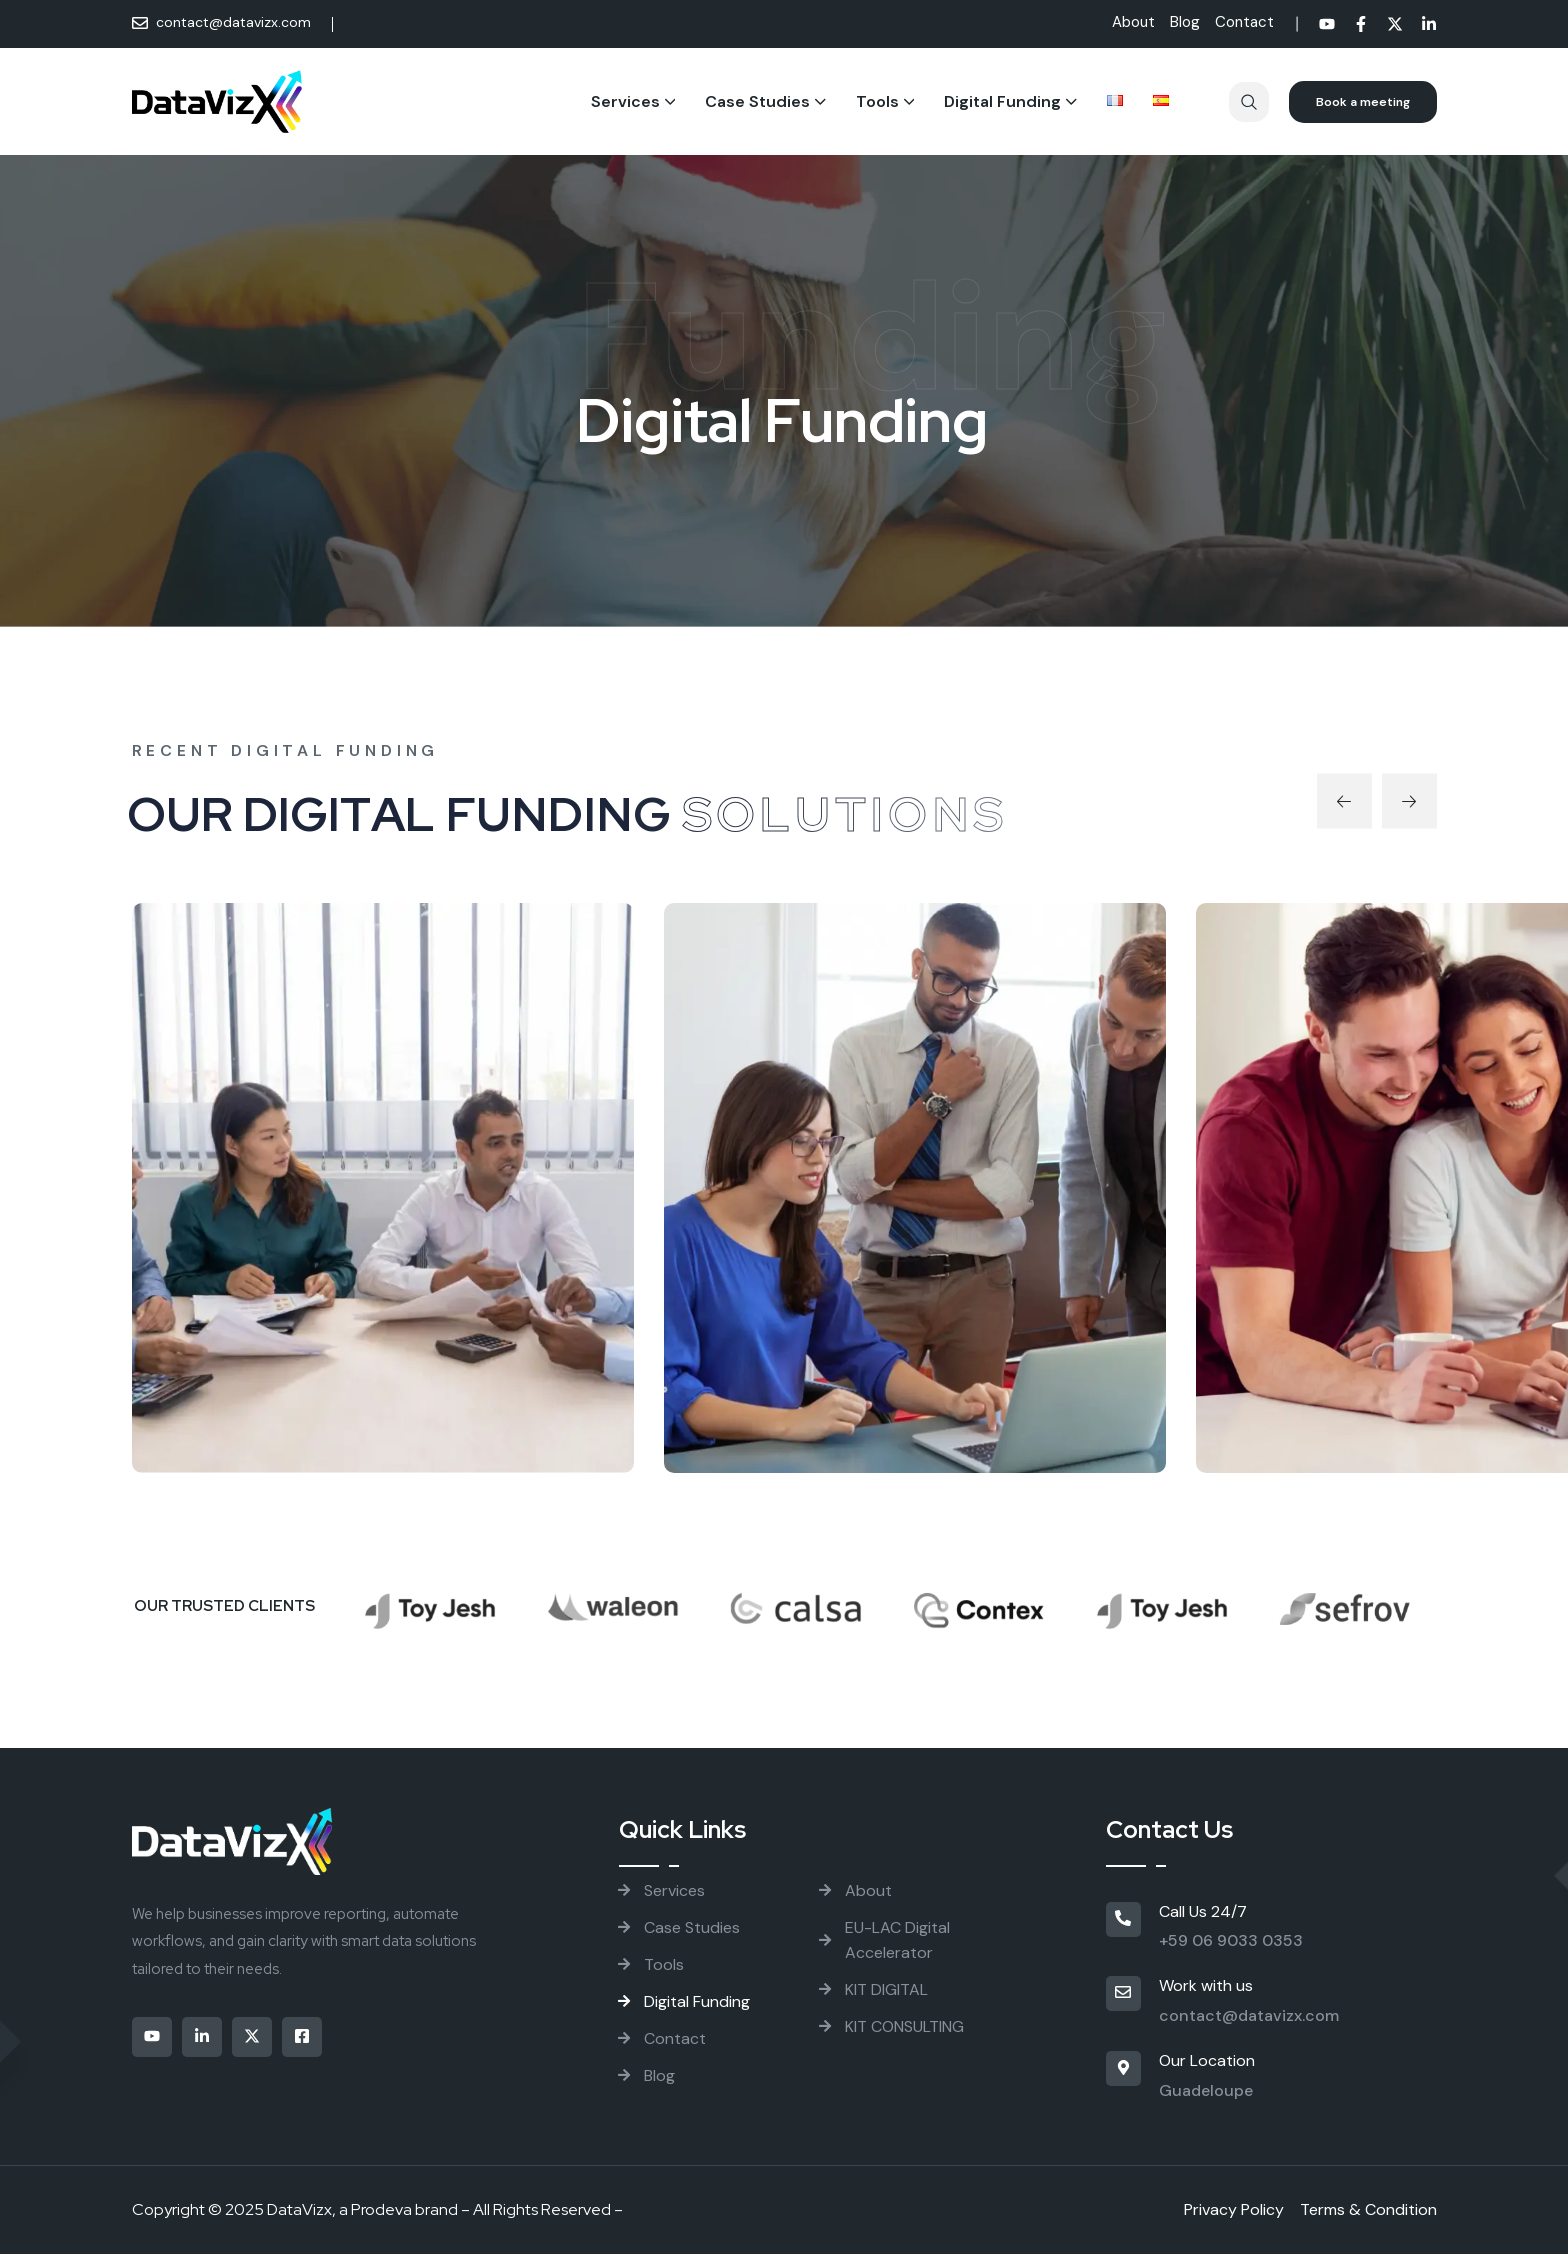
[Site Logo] (217, 101)
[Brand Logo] (430, 1601)
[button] (1344, 800)
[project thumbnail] (383, 1188)
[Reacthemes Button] (1363, 102)
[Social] (1327, 26)
